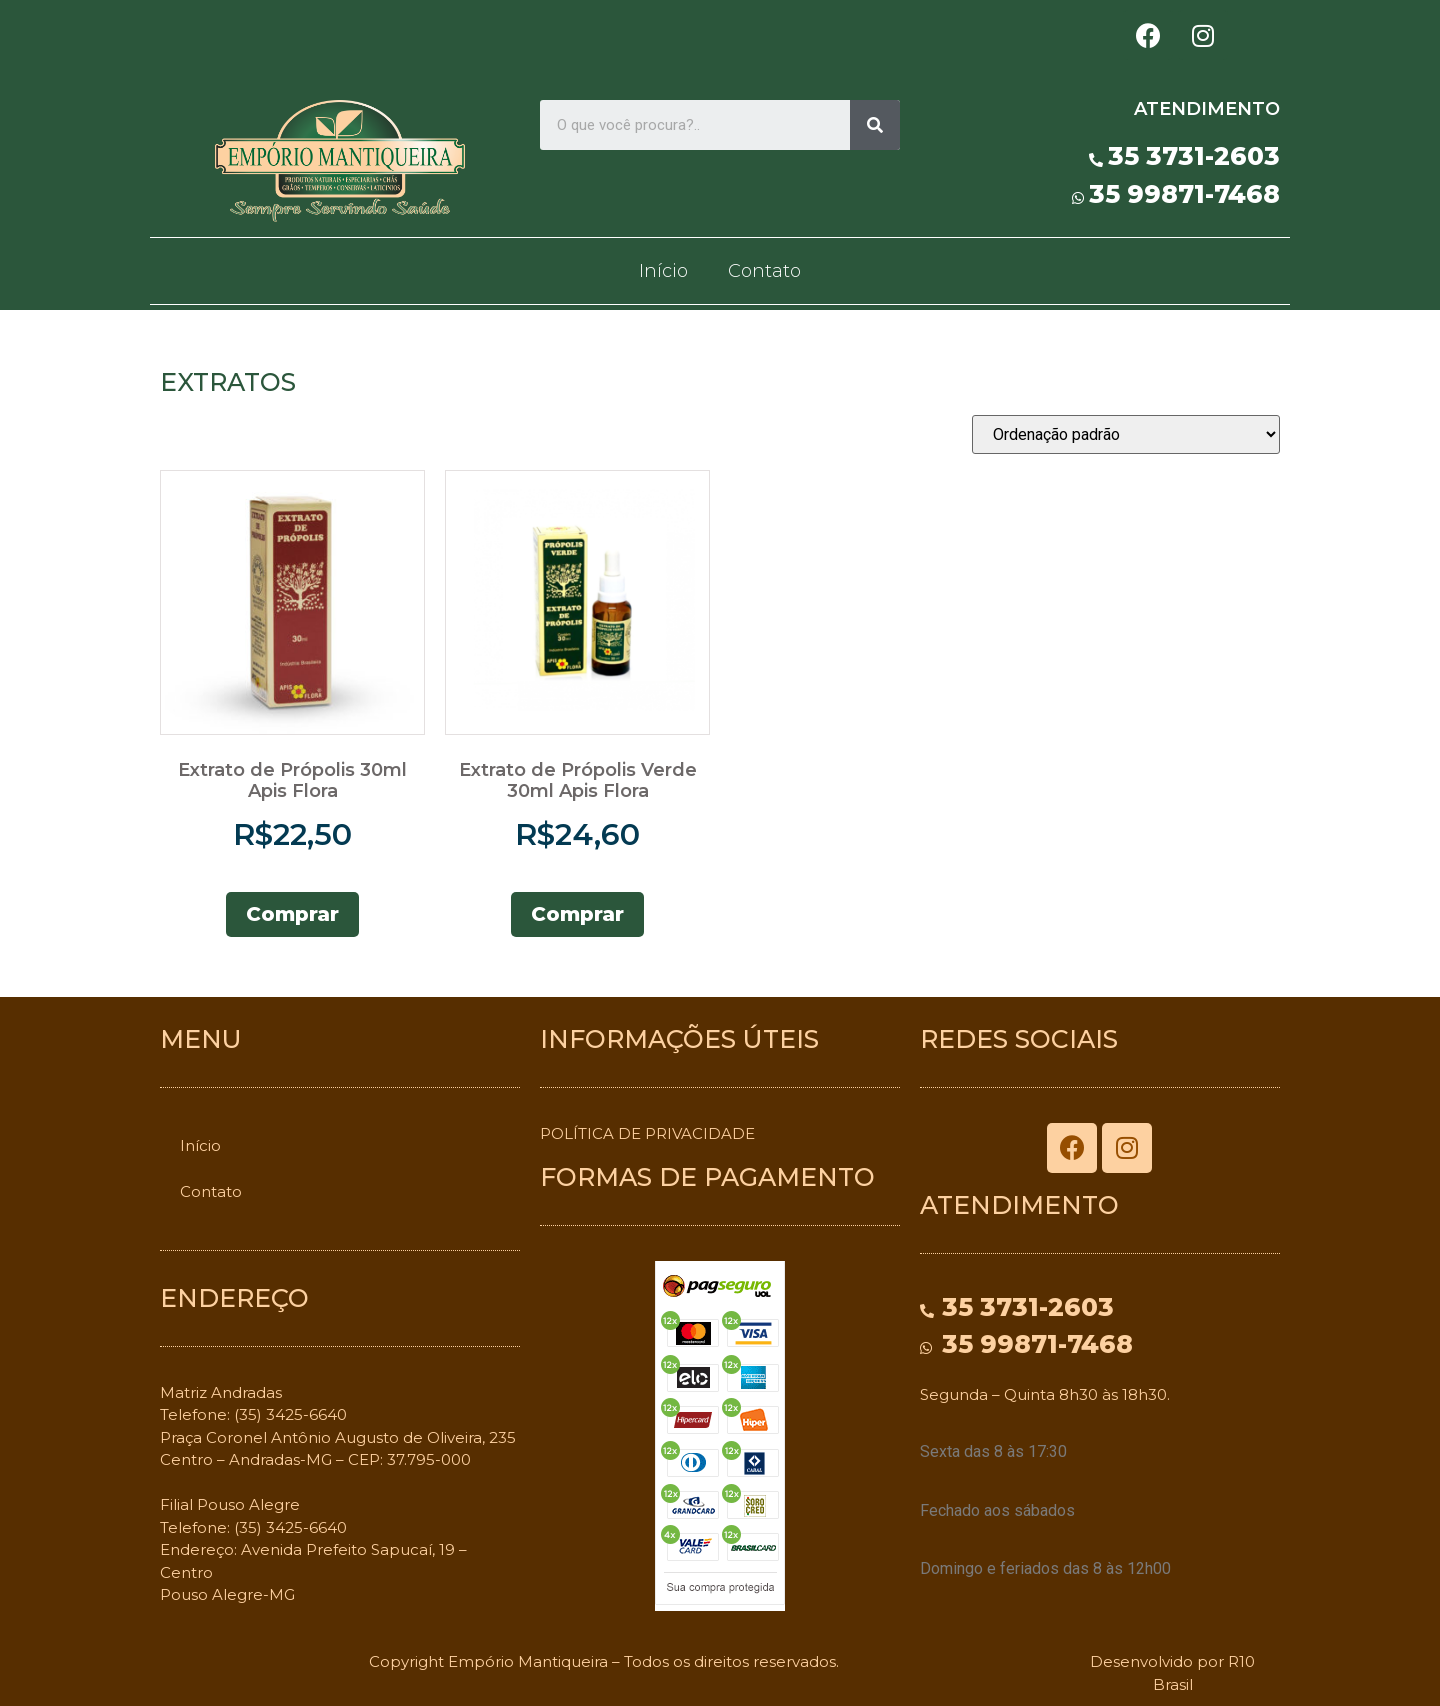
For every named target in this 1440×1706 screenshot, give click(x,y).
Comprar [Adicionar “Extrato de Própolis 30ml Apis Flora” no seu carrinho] (292, 914)
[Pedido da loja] (1126, 434)
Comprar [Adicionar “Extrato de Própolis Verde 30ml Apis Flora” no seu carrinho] (577, 914)
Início (663, 271)
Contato (764, 271)
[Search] (875, 125)
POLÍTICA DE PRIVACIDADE (647, 1133)
